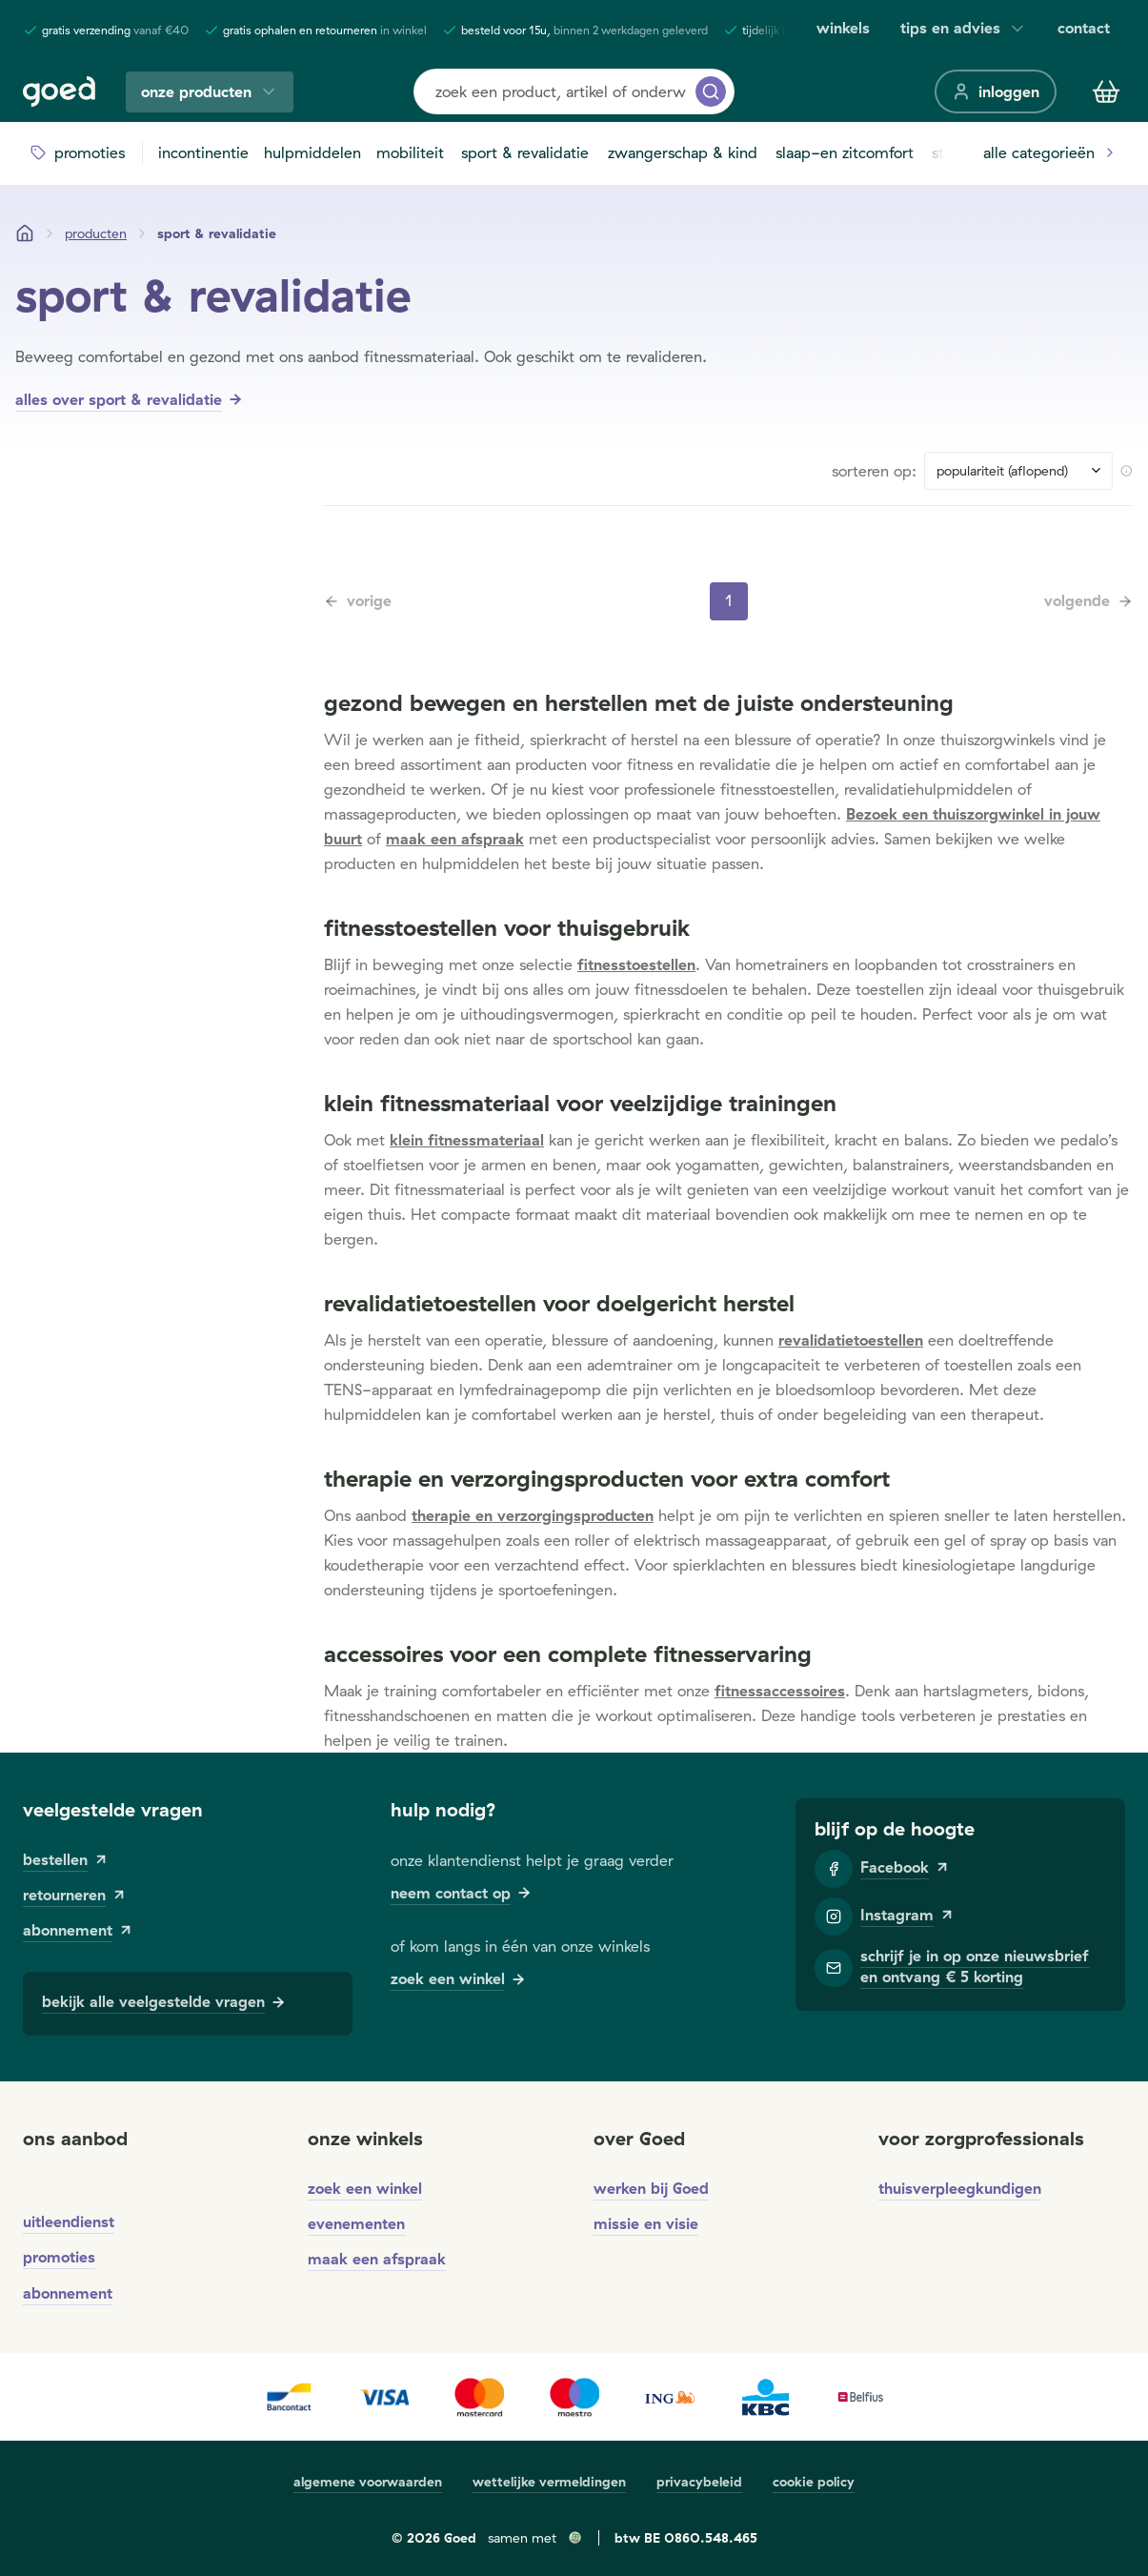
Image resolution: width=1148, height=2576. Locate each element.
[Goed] (59, 91)
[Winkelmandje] (1106, 91)
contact (1083, 27)
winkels (843, 27)
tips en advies (963, 28)
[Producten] (96, 233)
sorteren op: (874, 470)
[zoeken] (710, 91)
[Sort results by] (1018, 471)
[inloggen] (996, 91)
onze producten (209, 92)
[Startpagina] (24, 233)
